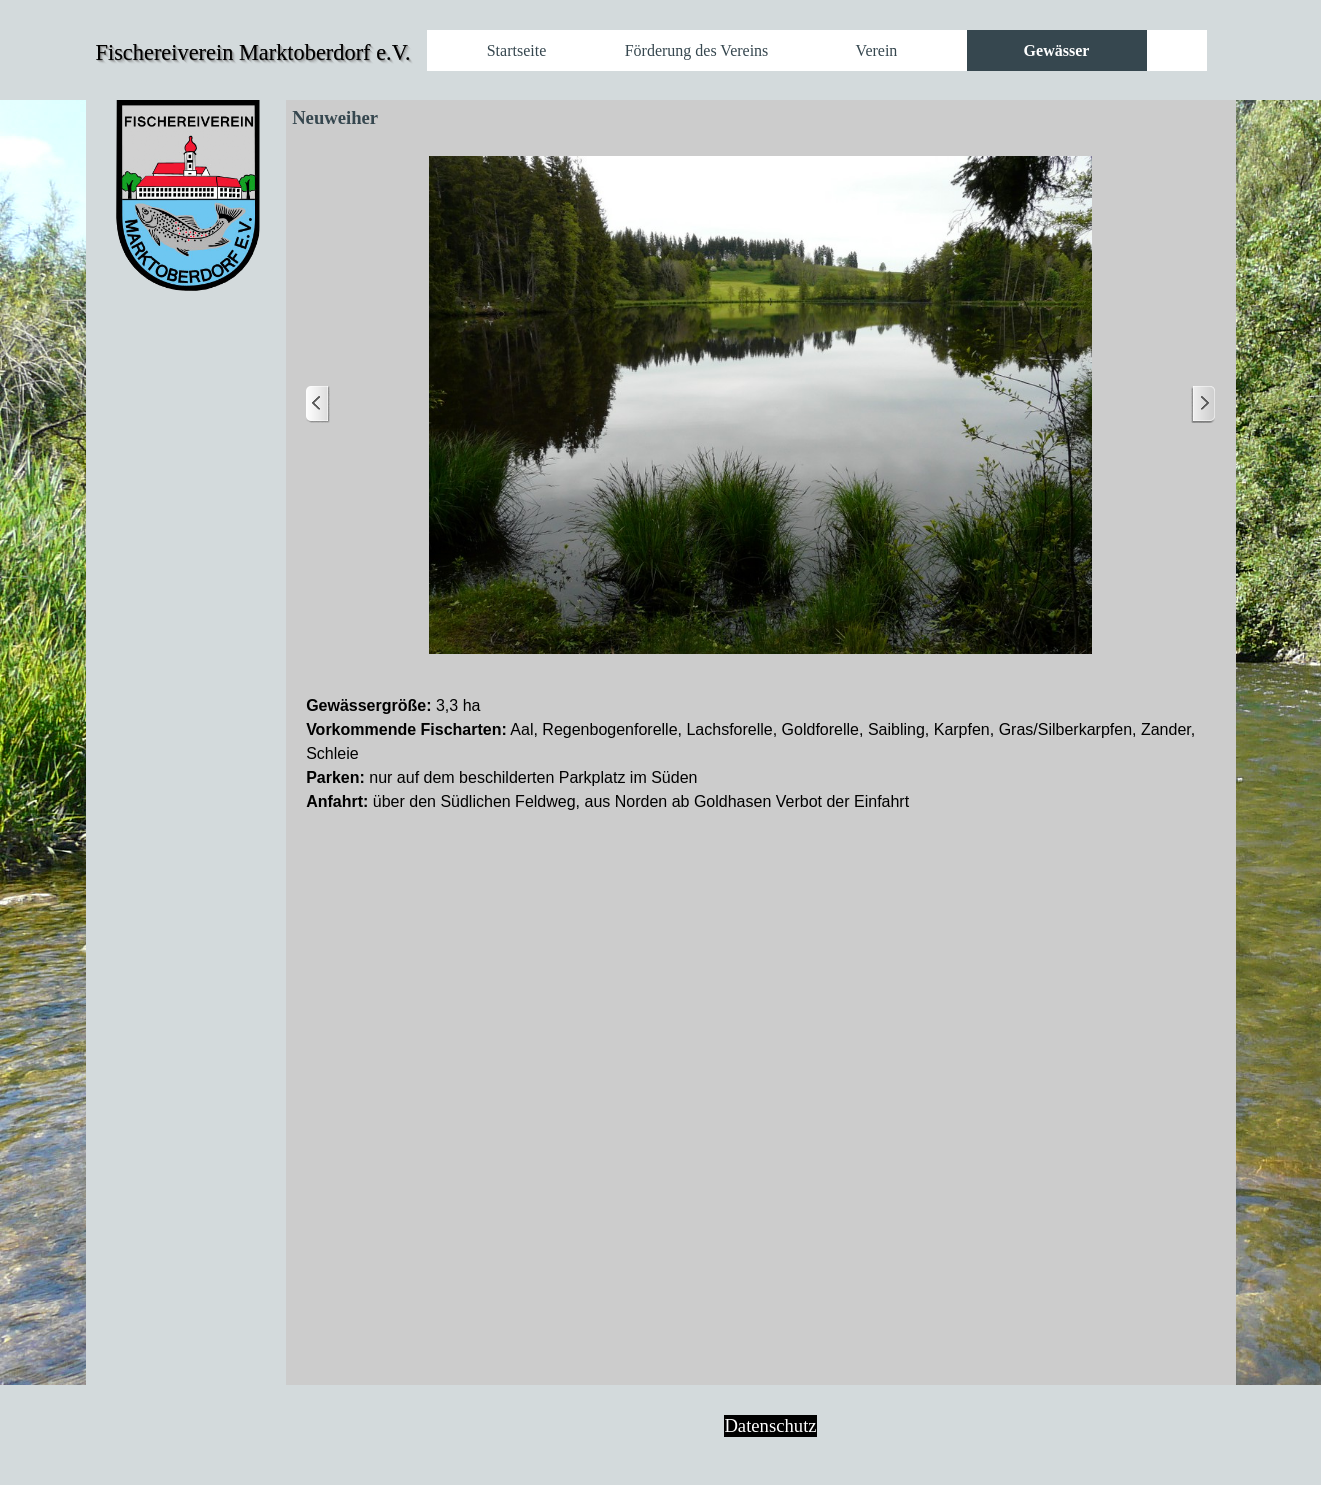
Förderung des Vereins (697, 50)
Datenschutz (770, 1425)
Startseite (517, 50)
